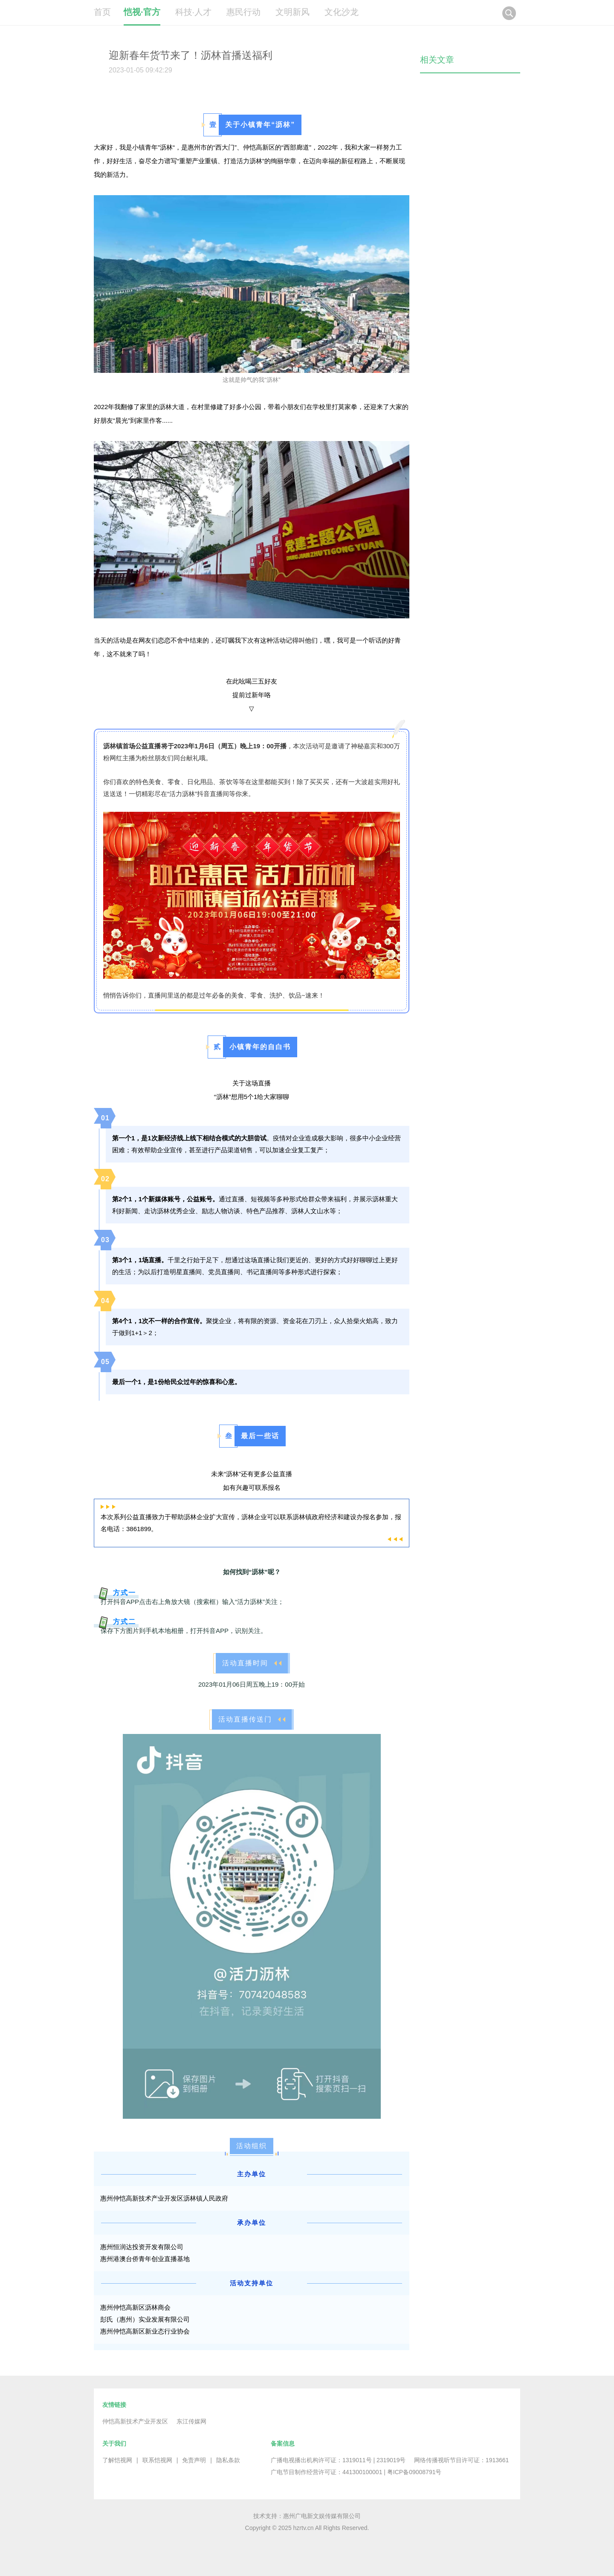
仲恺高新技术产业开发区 (135, 2421)
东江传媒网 (191, 2421)
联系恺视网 (157, 2460)
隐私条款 (228, 2460)
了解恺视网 (117, 2460)
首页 (102, 12)
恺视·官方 (142, 12)
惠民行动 (243, 12)
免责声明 (194, 2460)
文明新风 (292, 12)
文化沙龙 (341, 12)
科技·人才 (193, 12)
